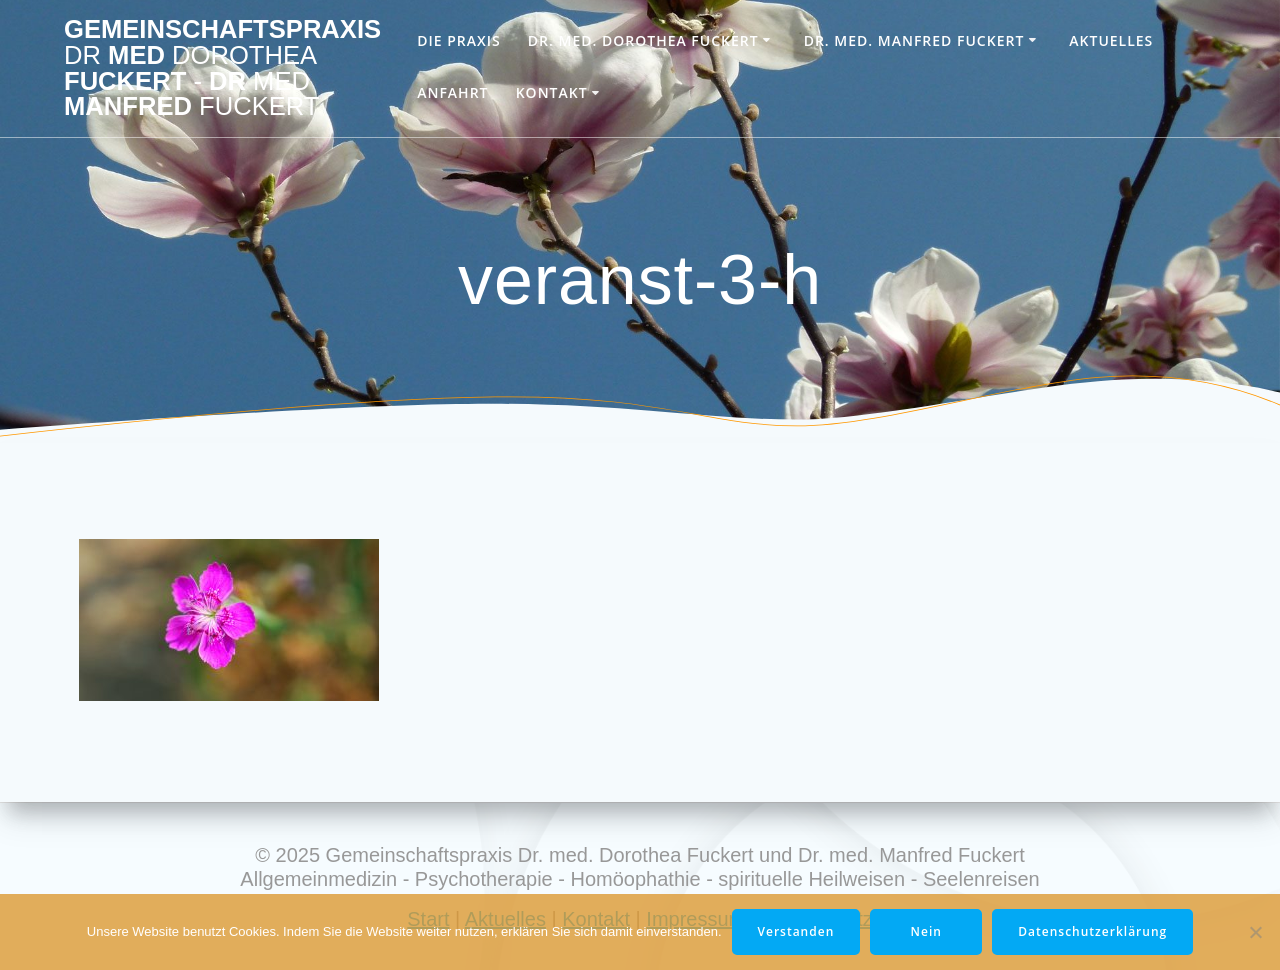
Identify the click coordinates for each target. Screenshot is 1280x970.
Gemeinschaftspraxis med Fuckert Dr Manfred (222, 68)
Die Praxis (458, 40)
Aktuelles (1111, 40)
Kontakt (552, 92)
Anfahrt (452, 92)
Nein (926, 931)
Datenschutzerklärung (1092, 931)
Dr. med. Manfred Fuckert (914, 40)
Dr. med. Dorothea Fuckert (643, 40)
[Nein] (1255, 932)
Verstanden (796, 931)
